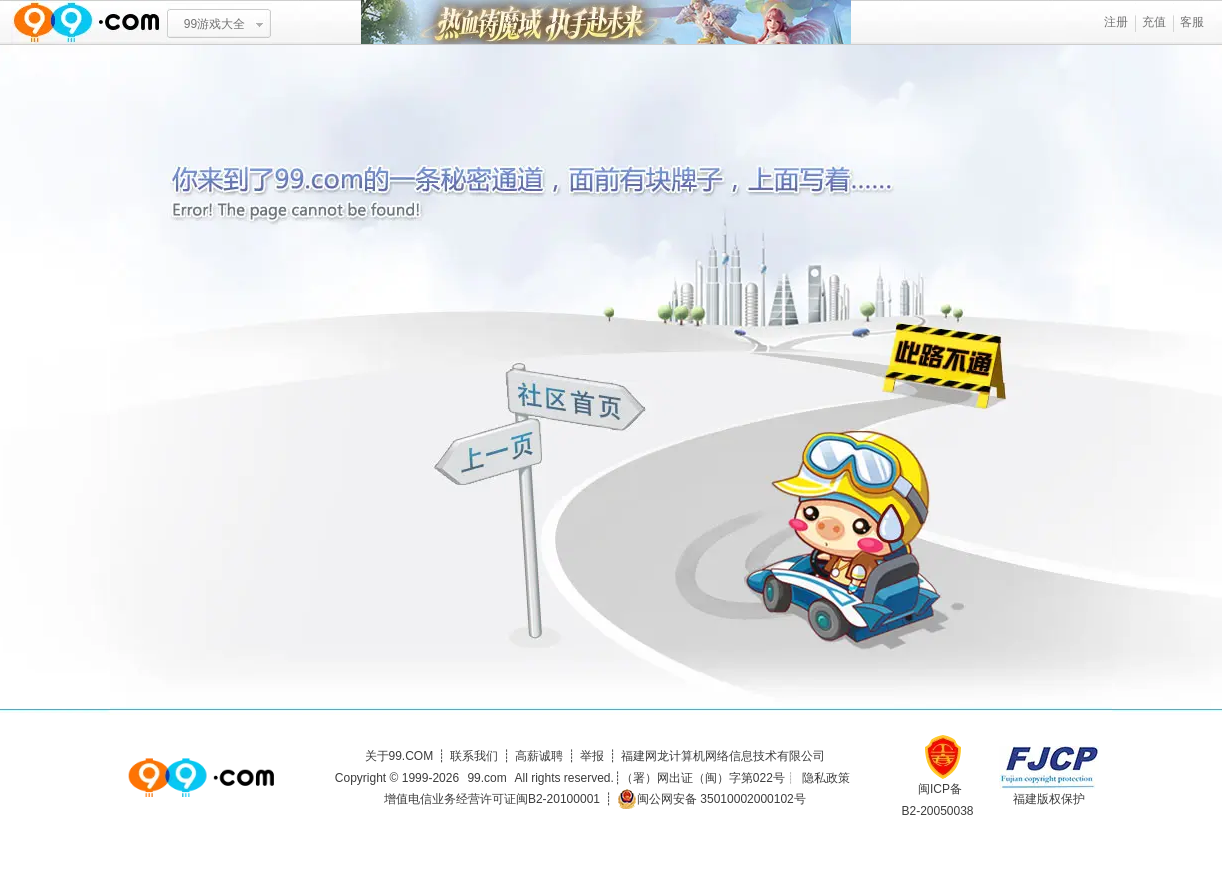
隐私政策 (826, 778)
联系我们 (474, 756)
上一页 (490, 454)
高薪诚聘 (539, 756)
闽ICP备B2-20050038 (937, 793)
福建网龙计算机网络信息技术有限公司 (723, 756)
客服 (1192, 22)
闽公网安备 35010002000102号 (711, 799)
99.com (486, 778)
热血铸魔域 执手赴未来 (606, 22)
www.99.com (86, 22)
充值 (1154, 22)
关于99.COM (399, 756)
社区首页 (576, 397)
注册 (1116, 22)
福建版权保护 (1049, 799)
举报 (592, 756)
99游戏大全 (214, 24)
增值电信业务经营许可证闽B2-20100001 (492, 799)
